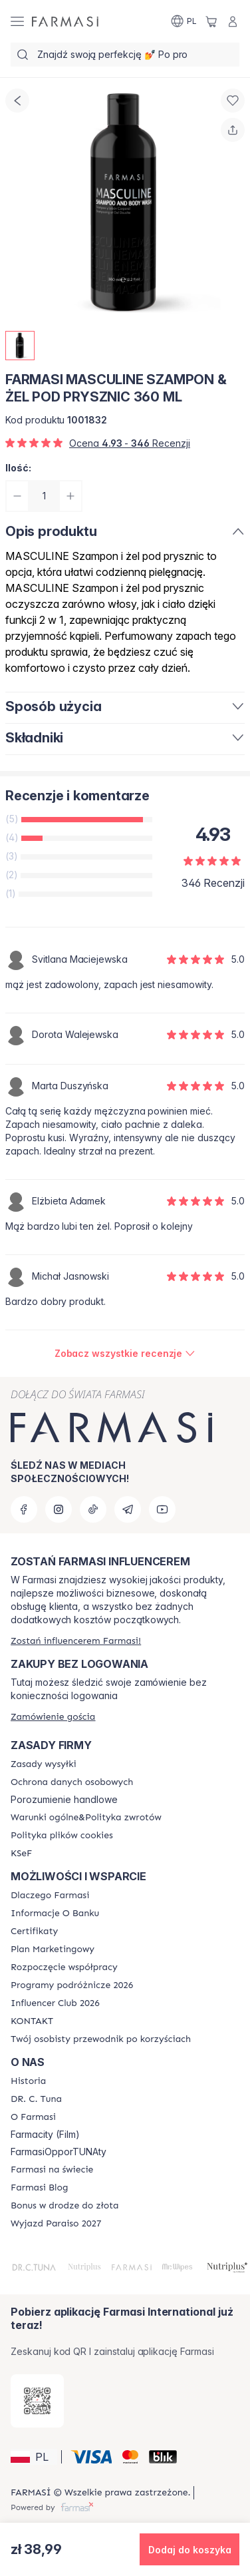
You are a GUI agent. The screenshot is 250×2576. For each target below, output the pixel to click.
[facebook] (24, 1509)
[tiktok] (93, 1509)
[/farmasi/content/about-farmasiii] (33, 2117)
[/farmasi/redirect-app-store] (37, 2401)
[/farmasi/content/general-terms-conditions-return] (86, 1817)
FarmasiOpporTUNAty (58, 2152)
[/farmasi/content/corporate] (52, 2170)
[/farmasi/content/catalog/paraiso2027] (56, 2223)
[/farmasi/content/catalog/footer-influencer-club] (55, 2003)
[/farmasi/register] (76, 1641)
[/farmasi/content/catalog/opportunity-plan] (52, 1949)
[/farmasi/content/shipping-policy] (43, 1764)
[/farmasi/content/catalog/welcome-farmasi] (101, 2039)
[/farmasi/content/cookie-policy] (62, 1835)
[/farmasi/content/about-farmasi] (50, 1895)
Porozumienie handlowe (64, 1799)
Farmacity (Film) (45, 2134)
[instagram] (58, 1509)
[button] (34, 2457)
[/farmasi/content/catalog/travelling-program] (72, 1985)
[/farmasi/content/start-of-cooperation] (64, 1967)
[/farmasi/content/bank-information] (55, 1913)
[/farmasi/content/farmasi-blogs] (39, 2188)
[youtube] (162, 1509)
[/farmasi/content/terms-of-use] (72, 1782)
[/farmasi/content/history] (28, 2081)
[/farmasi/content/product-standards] (34, 1931)
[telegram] (127, 1509)
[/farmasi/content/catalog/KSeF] (21, 1853)
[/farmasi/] (65, 21)
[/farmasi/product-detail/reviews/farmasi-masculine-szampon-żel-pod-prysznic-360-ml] (125, 1353)
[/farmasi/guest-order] (53, 1716)
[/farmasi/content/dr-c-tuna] (36, 2099)
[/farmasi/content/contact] (32, 2021)
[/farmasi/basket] (211, 21)
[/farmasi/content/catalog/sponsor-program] (64, 2205)
